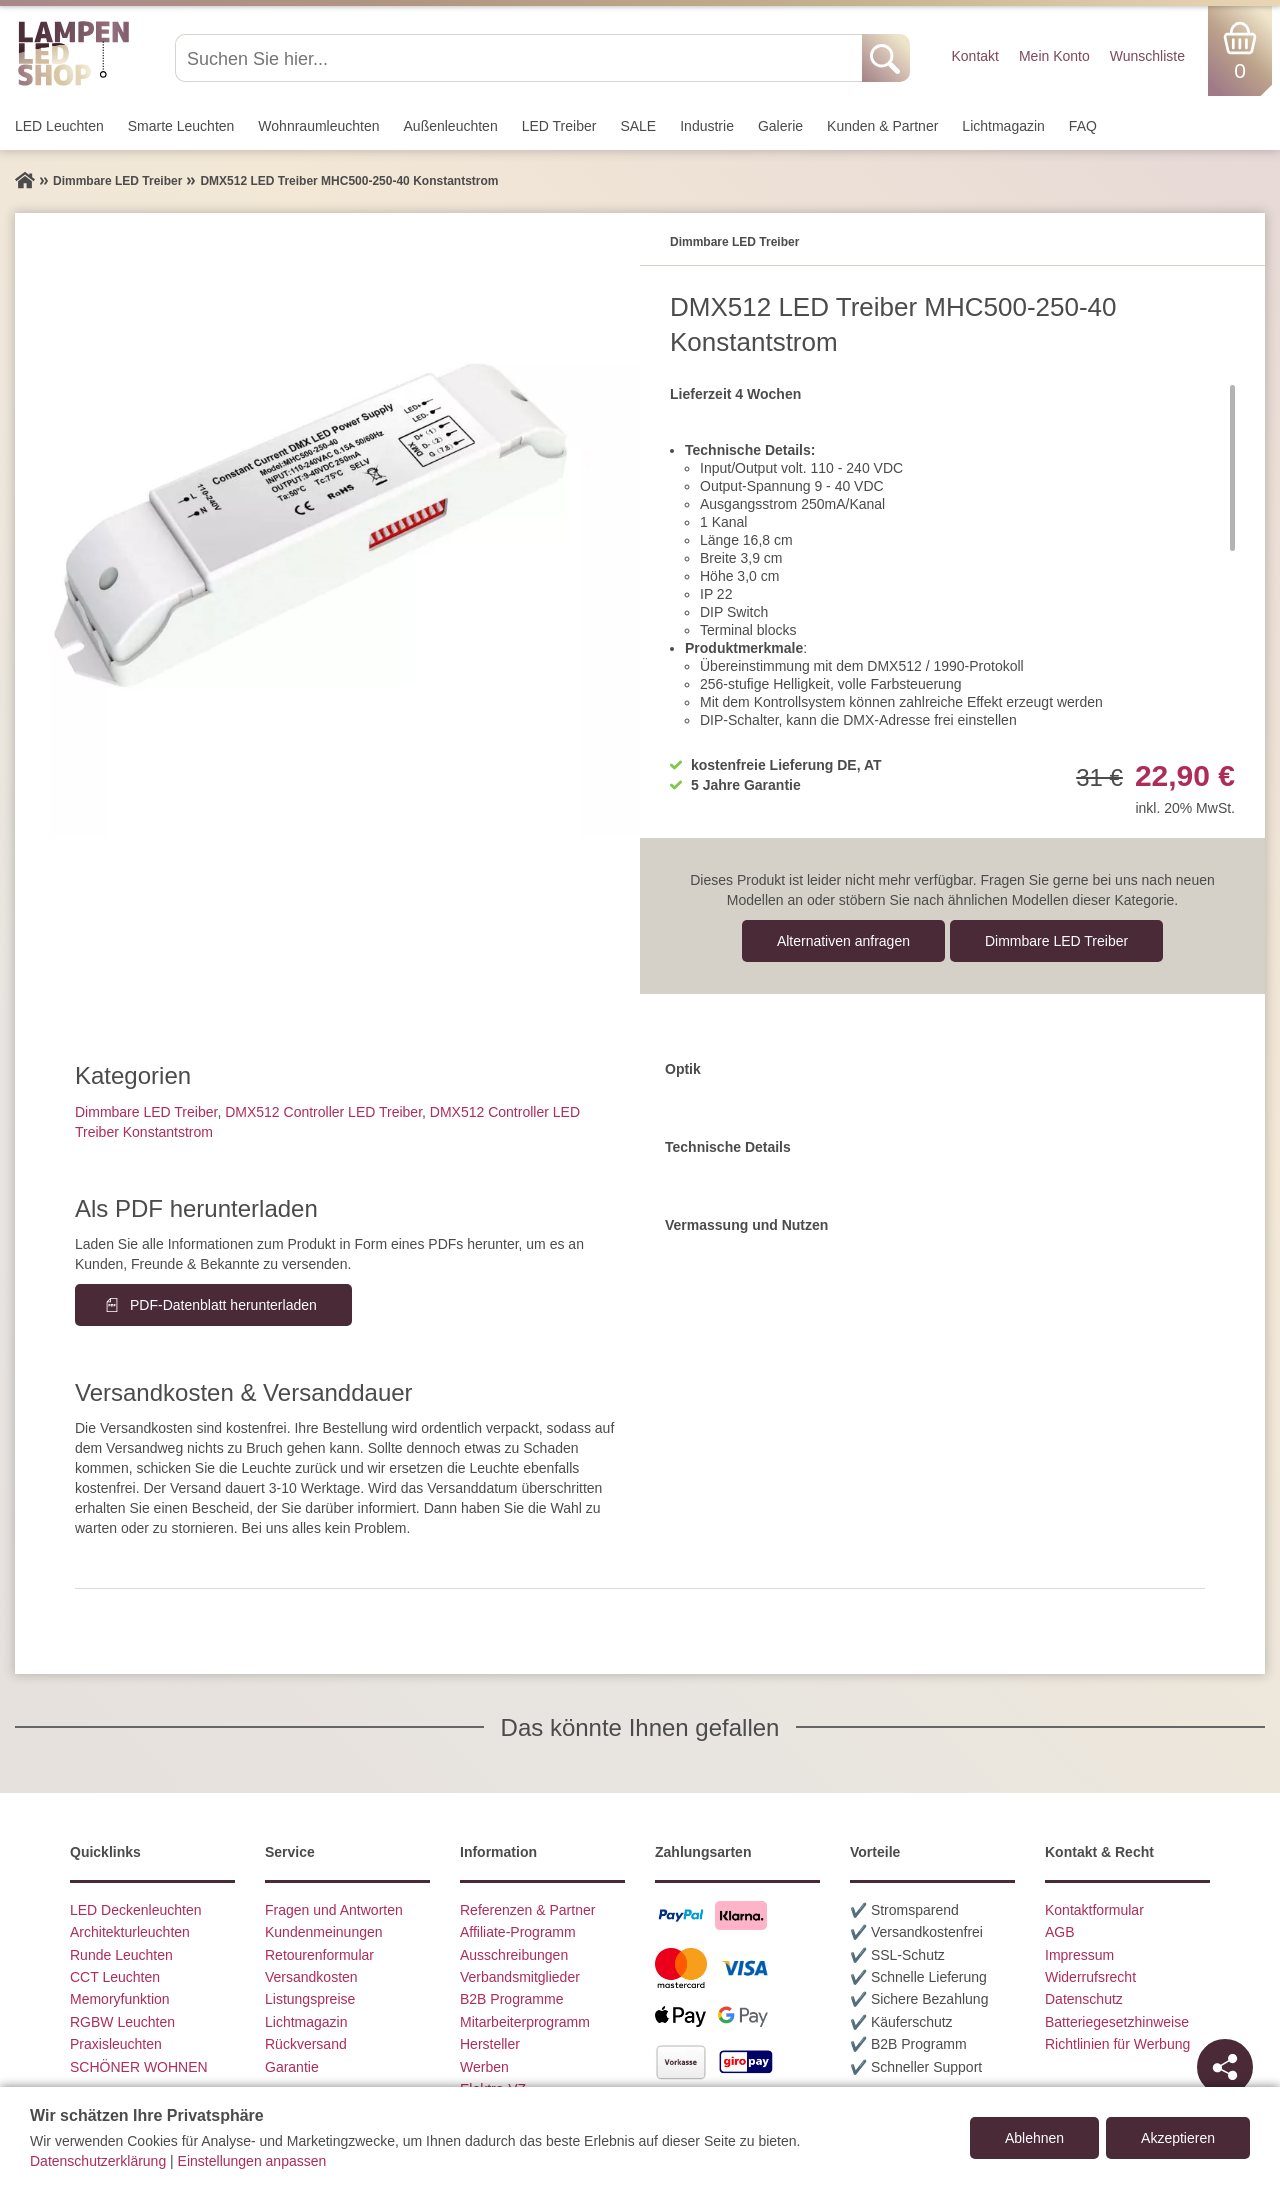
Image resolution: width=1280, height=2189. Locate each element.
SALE (638, 126)
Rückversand (306, 2044)
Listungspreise (310, 1999)
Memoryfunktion (120, 1999)
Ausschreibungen (514, 1955)
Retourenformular (319, 1955)
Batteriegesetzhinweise (1117, 2022)
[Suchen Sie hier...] (520, 58)
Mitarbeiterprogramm (525, 2022)
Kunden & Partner (882, 126)
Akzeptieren (1178, 2138)
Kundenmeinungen (324, 1932)
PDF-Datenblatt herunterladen (223, 1305)
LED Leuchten (59, 126)
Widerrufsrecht (1090, 1977)
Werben (484, 2067)
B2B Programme (511, 1999)
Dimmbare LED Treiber (1056, 941)
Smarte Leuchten (181, 126)
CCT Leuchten (115, 1977)
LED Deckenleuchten (136, 1910)
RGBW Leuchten (122, 2022)
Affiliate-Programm (518, 1932)
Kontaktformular (1094, 1910)
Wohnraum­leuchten (318, 126)
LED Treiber (559, 126)
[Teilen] (1225, 2067)
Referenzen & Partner (527, 1910)
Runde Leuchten (121, 1955)
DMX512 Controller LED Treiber (323, 1112)
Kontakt (974, 56)
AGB (1060, 1932)
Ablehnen (1034, 2138)
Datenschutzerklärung (98, 2161)
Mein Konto (1054, 56)
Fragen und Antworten (334, 1910)
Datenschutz (1084, 1999)
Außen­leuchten (451, 126)
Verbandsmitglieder (520, 1977)
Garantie (292, 2067)
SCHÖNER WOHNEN (139, 2067)
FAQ (1083, 126)
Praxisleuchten (116, 2044)
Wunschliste (1147, 56)
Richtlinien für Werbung (1117, 2044)
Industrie (707, 126)
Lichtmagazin (1003, 126)
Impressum (1079, 1955)
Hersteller (490, 2044)
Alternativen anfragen (843, 941)
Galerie (780, 126)
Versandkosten (311, 1977)
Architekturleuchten (130, 1932)
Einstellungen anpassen (252, 2161)
